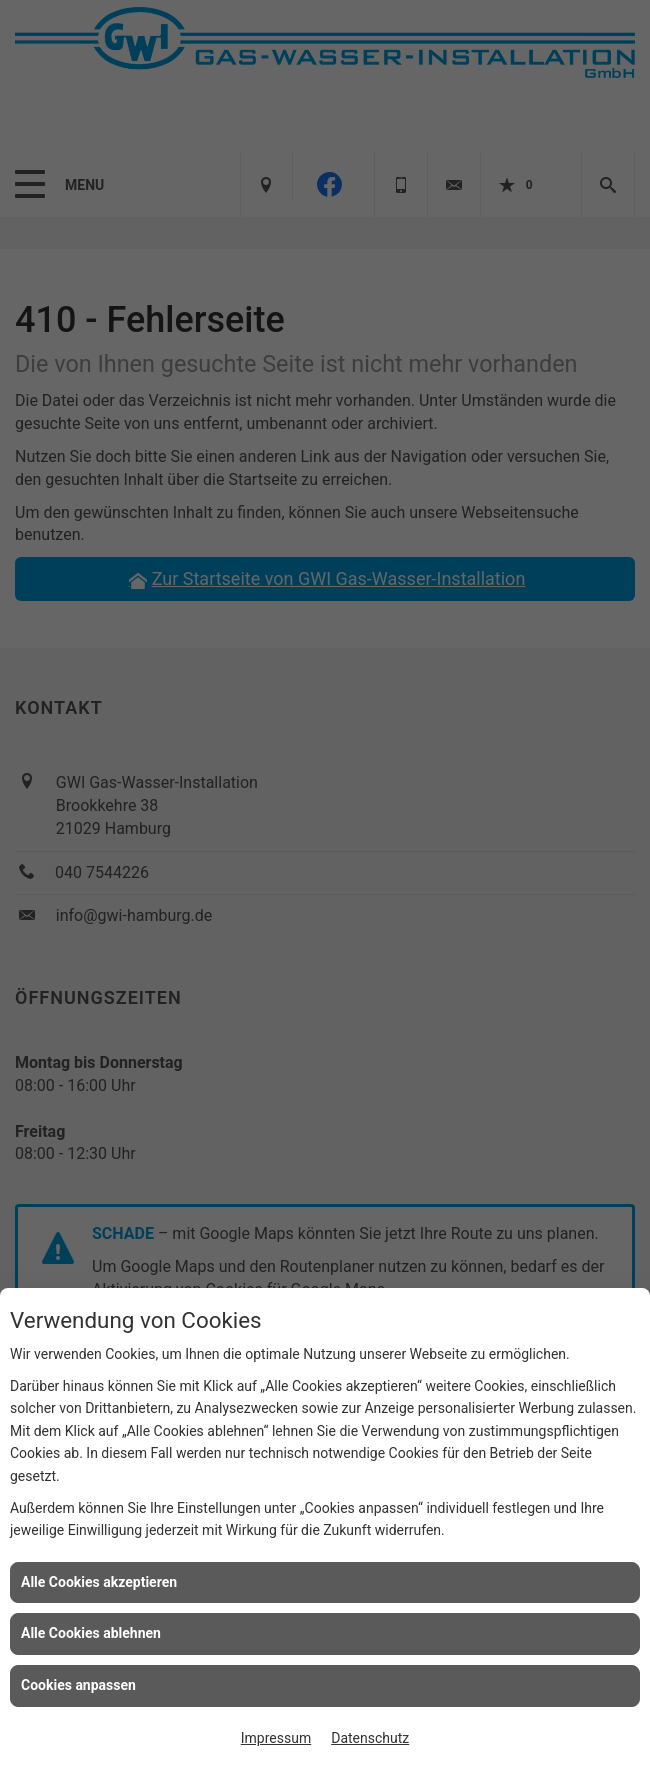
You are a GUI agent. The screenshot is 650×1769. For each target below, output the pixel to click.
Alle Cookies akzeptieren (99, 1582)
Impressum (276, 1738)
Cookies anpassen (78, 1685)
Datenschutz (370, 1738)
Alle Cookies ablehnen (91, 1633)
